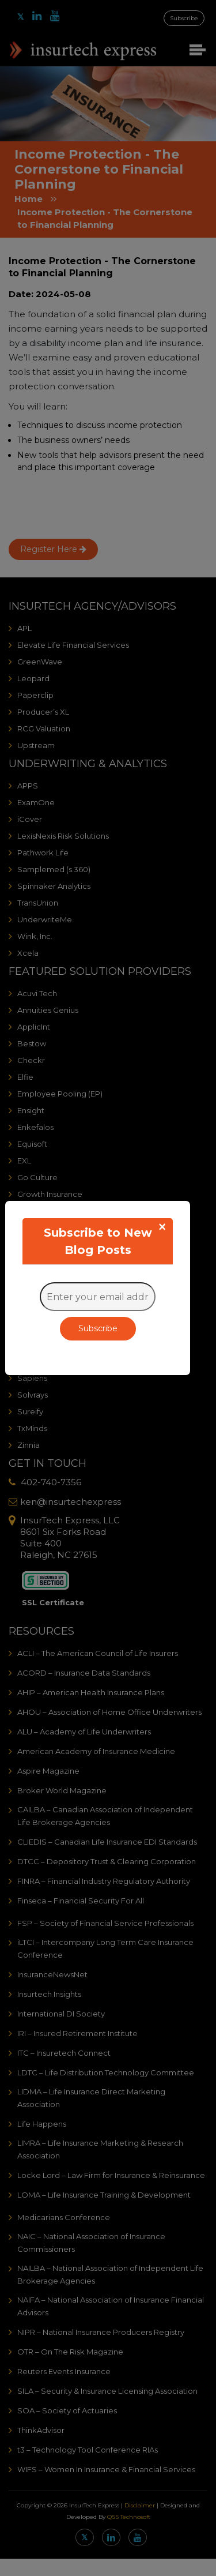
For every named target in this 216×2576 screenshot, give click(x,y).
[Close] (162, 1227)
